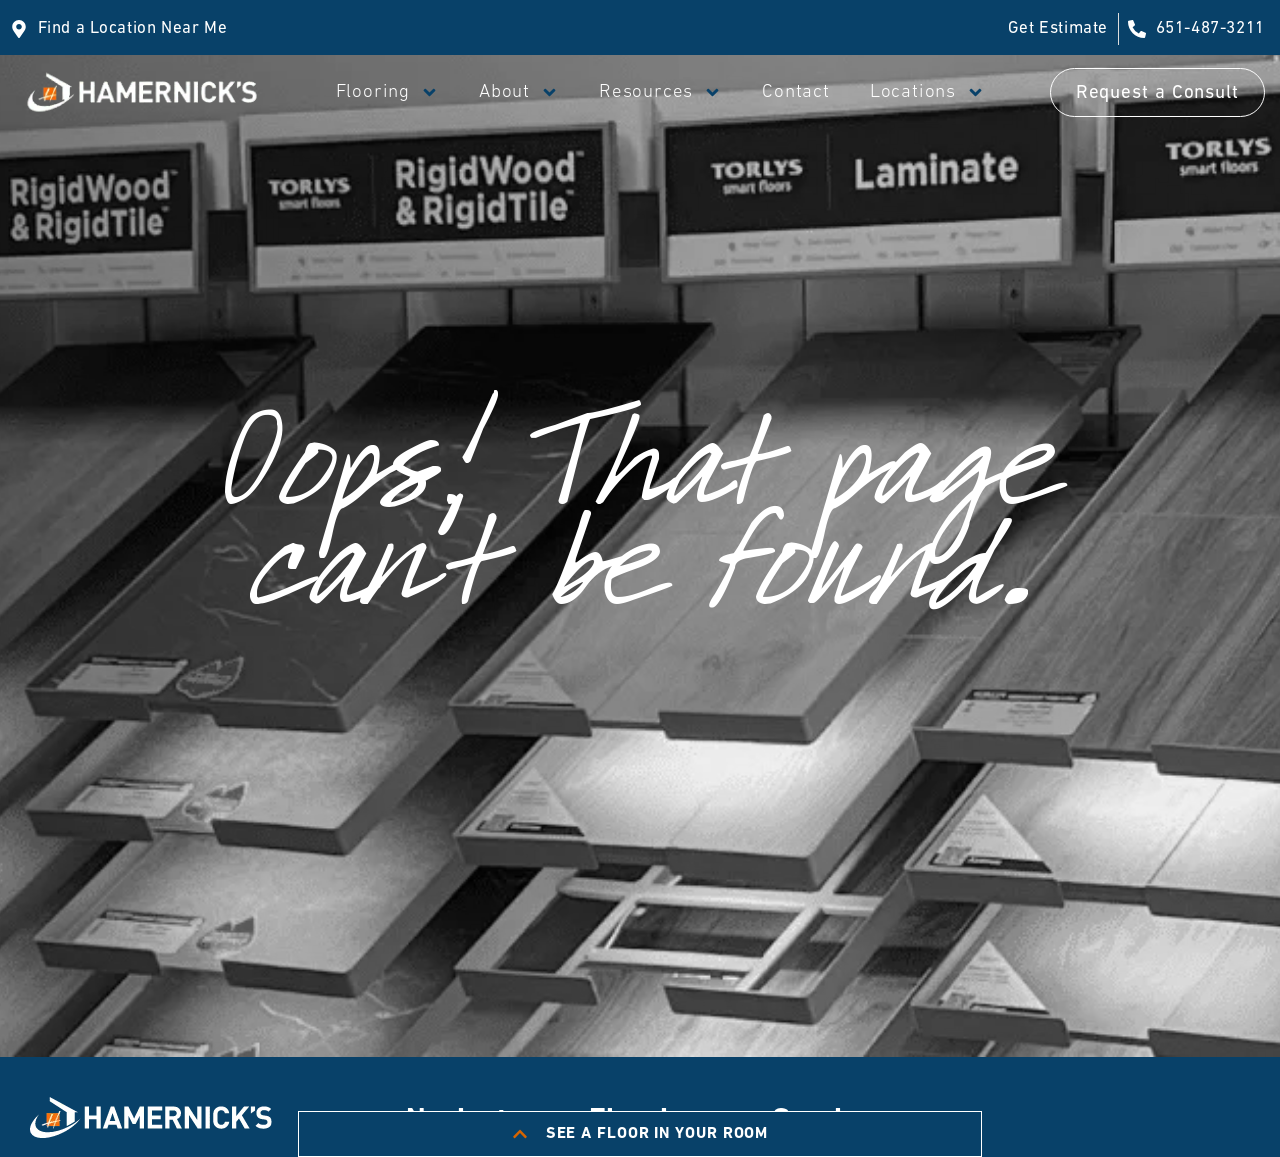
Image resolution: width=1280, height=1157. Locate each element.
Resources (660, 92)
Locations (927, 92)
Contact (796, 92)
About (519, 92)
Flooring (387, 92)
